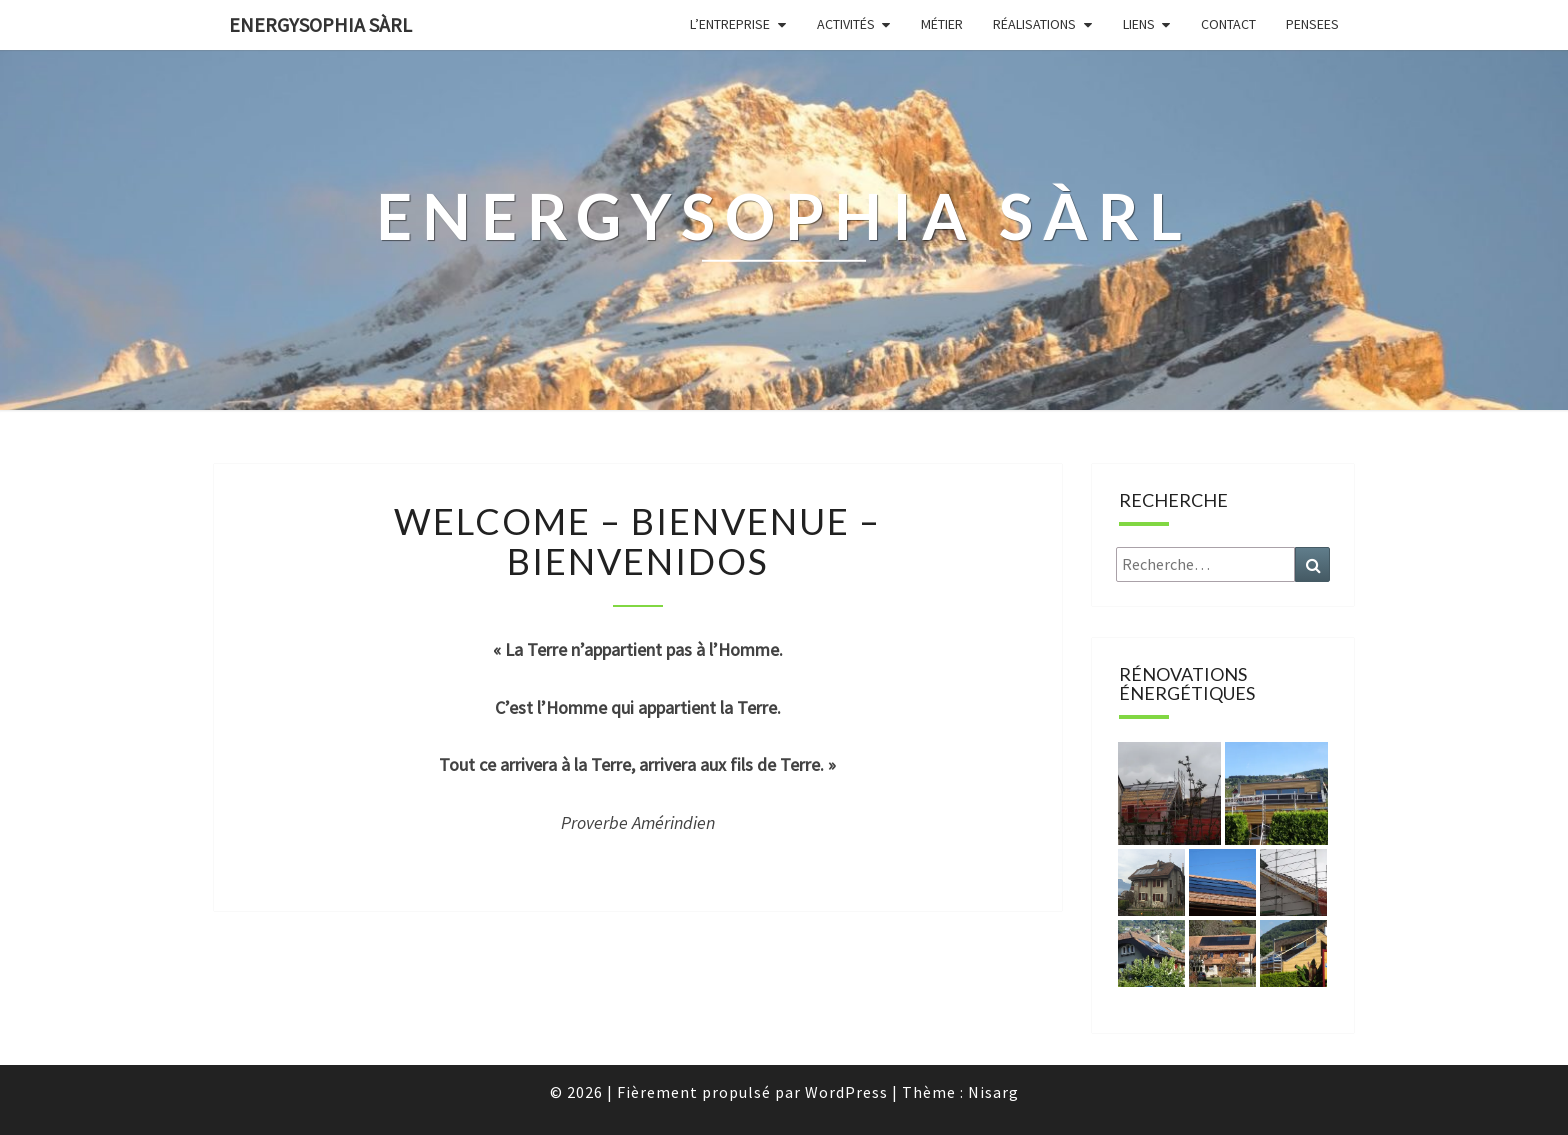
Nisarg (993, 1092)
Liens (1139, 24)
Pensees (1312, 24)
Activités (846, 24)
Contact (1228, 24)
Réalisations (1034, 24)
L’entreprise (730, 24)
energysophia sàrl (320, 24)
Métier (942, 24)
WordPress (846, 1092)
